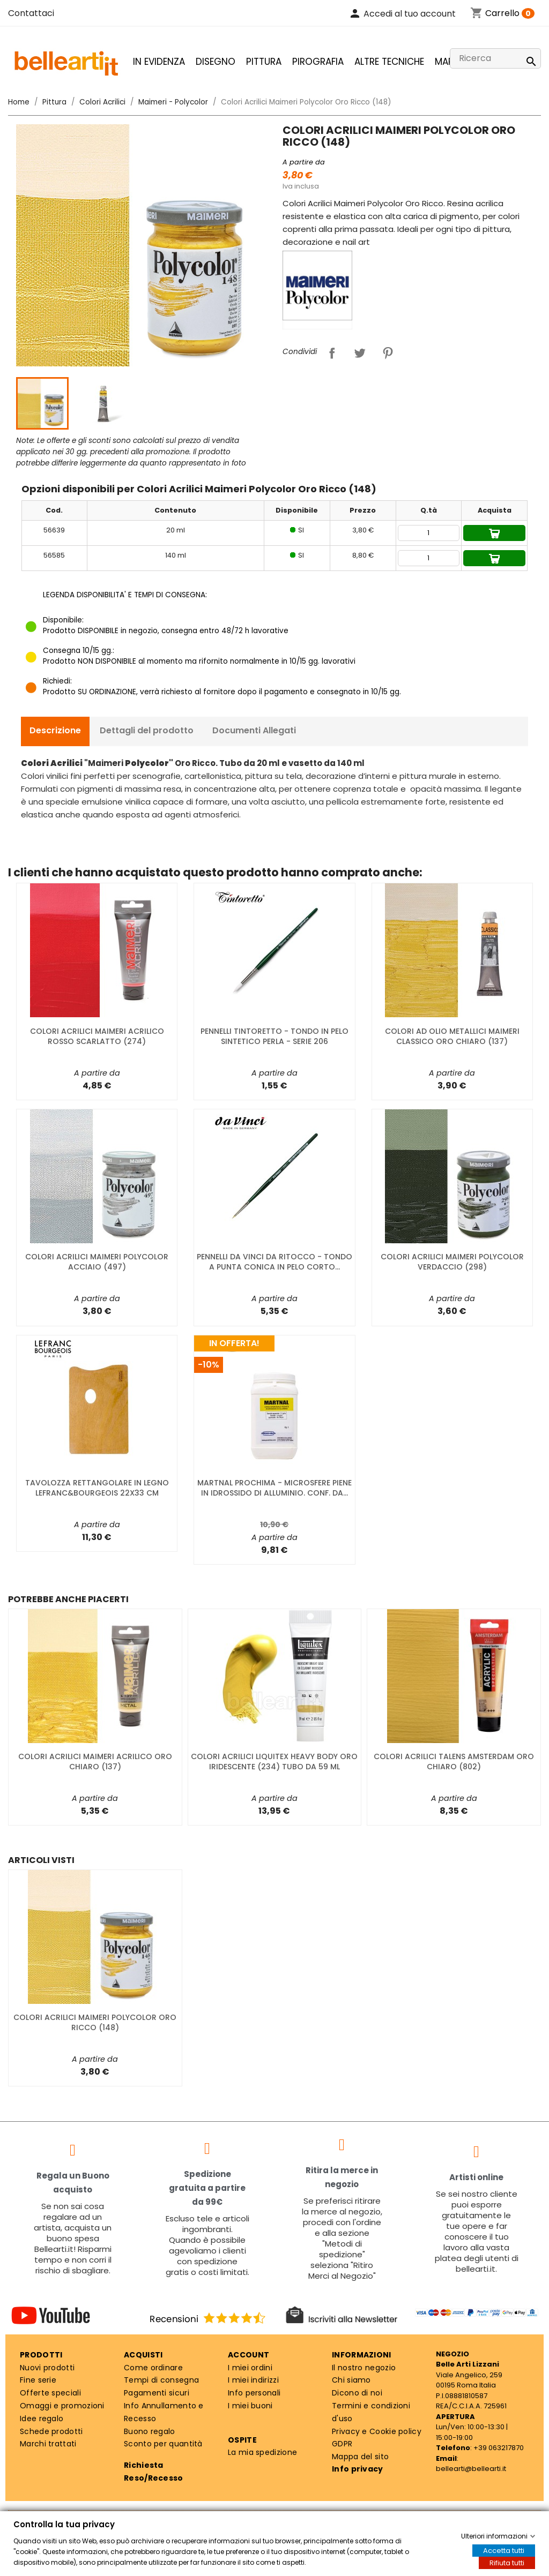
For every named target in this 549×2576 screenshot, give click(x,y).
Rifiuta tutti (506, 2563)
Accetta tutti (503, 2550)
